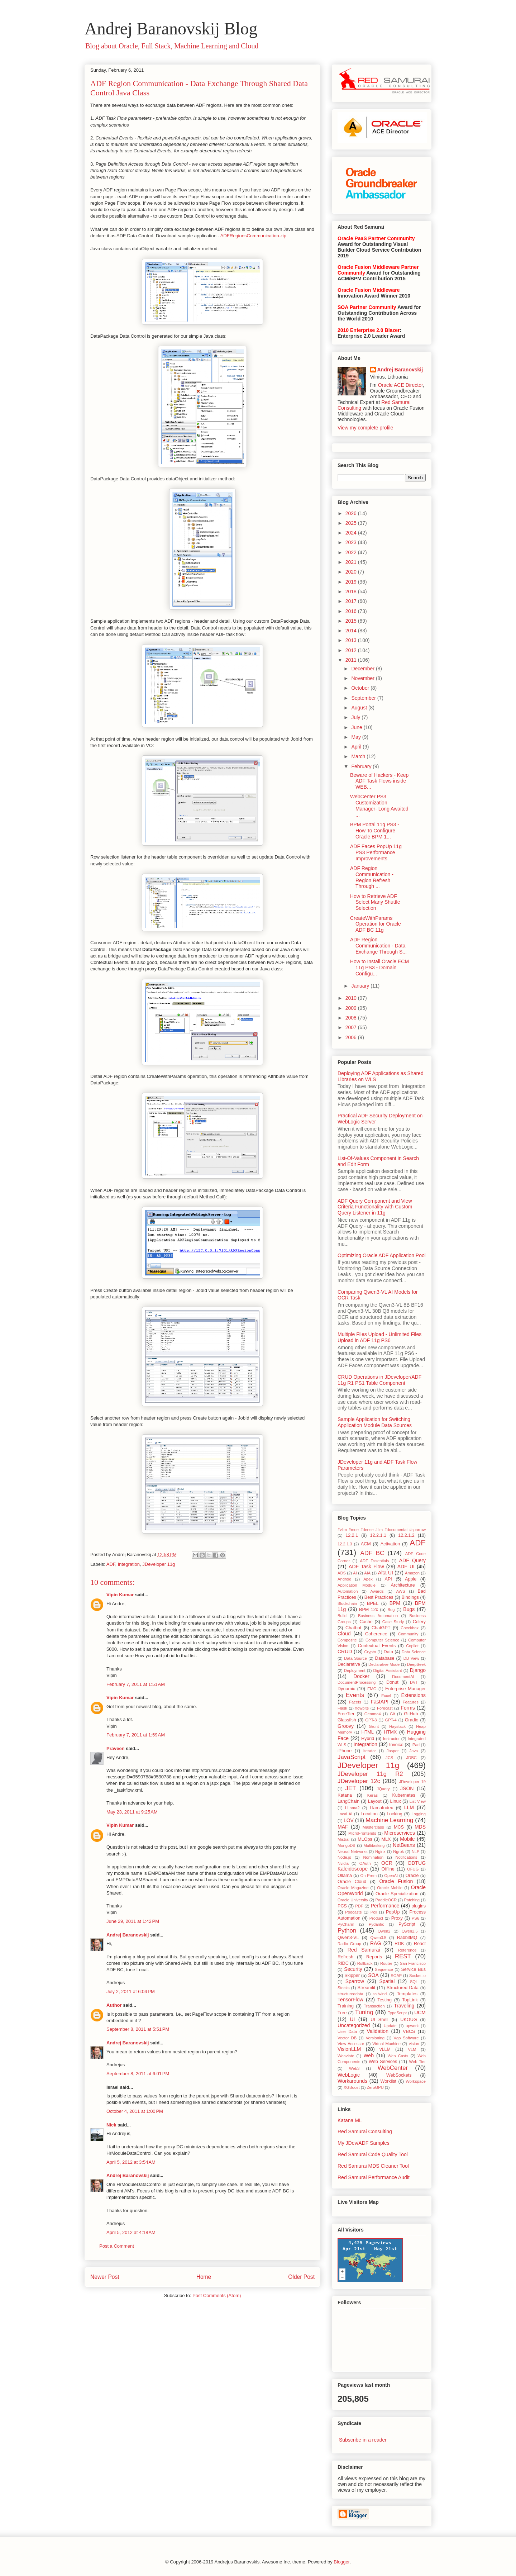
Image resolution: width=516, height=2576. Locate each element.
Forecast (385, 1708)
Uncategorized (354, 2025)
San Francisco (413, 1963)
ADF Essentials (374, 1561)
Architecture (403, 1585)
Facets (355, 1702)
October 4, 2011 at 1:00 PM (134, 2111)
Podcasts (353, 1912)
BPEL (372, 1603)
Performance (385, 1906)
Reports (374, 1956)
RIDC (343, 1963)
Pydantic (376, 1924)
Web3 (354, 2068)
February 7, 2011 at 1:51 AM (135, 1684)
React (420, 1943)
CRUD (345, 1651)
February (362, 766)
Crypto (370, 1652)
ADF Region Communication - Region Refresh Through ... (371, 877)
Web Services (383, 2061)
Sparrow (354, 1981)
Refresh (345, 1956)
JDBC (411, 1757)
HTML (368, 1732)
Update (390, 2026)
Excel (386, 1695)
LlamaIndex (381, 1807)
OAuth (365, 1863)
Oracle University (353, 1900)
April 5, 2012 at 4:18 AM (131, 2232)
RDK (399, 1943)
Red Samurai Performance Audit (374, 2177)
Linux (395, 1801)
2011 (351, 660)
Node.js (344, 1857)
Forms (408, 1708)
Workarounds (352, 2081)
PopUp (393, 1912)
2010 (351, 998)
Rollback (365, 1963)
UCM (420, 2012)
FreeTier (346, 1713)
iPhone (345, 1750)
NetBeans (404, 1845)
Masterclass (373, 1827)
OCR (386, 1863)
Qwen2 (384, 1931)
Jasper (393, 1751)
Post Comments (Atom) (216, 2295)
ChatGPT (381, 1627)
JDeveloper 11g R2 (370, 1774)
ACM (366, 1543)
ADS (342, 1573)
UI (352, 2019)
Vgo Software (406, 2038)
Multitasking (374, 1845)
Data (388, 1651)
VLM (412, 2049)
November (363, 678)
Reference (407, 1950)
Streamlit (367, 1987)
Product (376, 1918)
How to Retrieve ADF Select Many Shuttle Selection (375, 902)
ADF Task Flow (366, 1566)
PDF (359, 1906)
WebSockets (398, 2075)
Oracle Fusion (396, 1881)
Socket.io (417, 1975)
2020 (351, 572)
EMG (371, 1689)
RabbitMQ (407, 1937)
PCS (342, 1906)
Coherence (376, 1633)
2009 (351, 1008)
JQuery (383, 1789)
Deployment (355, 1670)
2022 (351, 552)
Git (392, 1714)
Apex (368, 1579)
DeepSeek (416, 1664)
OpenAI (391, 1875)
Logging (418, 1814)
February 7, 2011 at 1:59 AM (135, 1735)
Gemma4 (372, 1714)
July (356, 717)
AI (355, 1573)
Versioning (375, 2038)
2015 (351, 621)
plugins (418, 1906)
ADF (110, 1564)
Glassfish (347, 1719)
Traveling (404, 2006)
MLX (386, 1839)
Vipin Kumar (120, 1594)
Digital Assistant (387, 1670)
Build (342, 1615)
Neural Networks (353, 1851)
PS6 (415, 1918)
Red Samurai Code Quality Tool (373, 2154)
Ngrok (398, 1851)
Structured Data (403, 1987)
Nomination (373, 1857)
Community (408, 1634)
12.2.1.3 (345, 1544)
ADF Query (412, 1560)
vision (414, 2044)
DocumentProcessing (357, 1682)
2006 (351, 1037)
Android (345, 1579)
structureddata (350, 1994)
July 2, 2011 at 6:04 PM (130, 1991)
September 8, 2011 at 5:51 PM (137, 2029)
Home (203, 2277)
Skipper (352, 1975)
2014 (351, 630)
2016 (351, 611)
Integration (129, 1564)
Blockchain (347, 1603)
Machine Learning (390, 1820)
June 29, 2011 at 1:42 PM (132, 1921)
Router (386, 1963)
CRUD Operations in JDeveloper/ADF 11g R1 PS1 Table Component (379, 1380)
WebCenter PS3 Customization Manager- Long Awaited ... (379, 805)
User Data (347, 2031)
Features (411, 1702)
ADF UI (406, 1566)
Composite (347, 1640)
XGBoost (352, 2087)
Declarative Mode (384, 1664)
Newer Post (104, 2277)
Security (353, 1969)
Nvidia (343, 1863)
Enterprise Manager (405, 1688)
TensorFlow (350, 1999)
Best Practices (378, 1597)
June (357, 727)
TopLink (409, 1999)
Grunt (374, 1726)
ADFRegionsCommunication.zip (253, 235)
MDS (420, 1827)
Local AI (345, 1814)
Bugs (409, 1609)
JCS (389, 1757)
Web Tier (417, 2061)
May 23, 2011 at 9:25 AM (132, 1812)
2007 (351, 1027)
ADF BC (372, 1553)
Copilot (412, 1646)
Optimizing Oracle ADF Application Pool (382, 1255)
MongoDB (346, 1845)
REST (403, 1956)
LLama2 (352, 1808)
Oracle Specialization (397, 1893)
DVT (414, 1682)
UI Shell (379, 2019)
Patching (412, 1900)
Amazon (412, 1573)
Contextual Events (377, 1645)
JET (350, 1788)
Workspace (416, 2081)
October (361, 688)
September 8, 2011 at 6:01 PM (137, 2073)
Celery (419, 1621)
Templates (407, 1993)
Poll (374, 1912)
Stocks (344, 1988)
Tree (342, 2012)
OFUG (413, 1869)
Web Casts (398, 2056)
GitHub (411, 1713)
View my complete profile (365, 428)
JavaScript (352, 1757)
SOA (373, 1975)
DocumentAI (403, 1676)
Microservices (399, 1833)
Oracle (412, 1875)
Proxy (397, 1918)
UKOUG (408, 2019)
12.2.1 (351, 1535)
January (361, 986)
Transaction (374, 2006)
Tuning (364, 2012)
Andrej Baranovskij (127, 1935)
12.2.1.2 (406, 1535)
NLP (416, 1851)
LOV (349, 1820)
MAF (343, 1827)
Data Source (355, 1658)
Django (418, 1670)
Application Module (357, 1585)
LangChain (348, 1801)
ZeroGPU (375, 2087)
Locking (394, 1813)
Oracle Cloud (352, 1881)
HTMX (390, 1732)
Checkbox (410, 1628)
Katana (345, 1795)
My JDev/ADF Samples (364, 2143)
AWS (400, 1591)
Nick (111, 2125)
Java (414, 1751)
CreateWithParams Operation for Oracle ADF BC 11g (375, 924)
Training (346, 2006)
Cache (365, 1621)
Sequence (384, 1969)
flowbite (362, 1708)
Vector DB (347, 2038)
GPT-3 (371, 1720)
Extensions (413, 1695)
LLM (409, 1807)
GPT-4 (391, 1720)
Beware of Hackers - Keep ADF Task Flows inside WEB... (379, 781)
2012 (351, 650)
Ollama (345, 1875)
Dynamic (346, 1688)
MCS (399, 1827)
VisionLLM (349, 2049)
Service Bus (413, 1969)
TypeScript (397, 2013)
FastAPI (379, 1702)
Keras (372, 1795)
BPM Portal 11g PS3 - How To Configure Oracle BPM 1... (374, 831)
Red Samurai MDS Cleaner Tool (373, 2166)
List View (418, 1801)
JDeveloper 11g (158, 1564)
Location (369, 1813)
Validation (377, 2031)
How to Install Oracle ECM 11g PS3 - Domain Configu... (379, 967)
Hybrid (367, 1738)
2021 (351, 562)
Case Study (393, 1622)
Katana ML (350, 2120)
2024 (351, 533)
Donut (392, 1682)
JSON (407, 1788)
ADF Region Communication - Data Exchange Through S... (378, 946)
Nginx (380, 1851)
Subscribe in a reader (363, 2440)
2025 (351, 523)
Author (114, 2005)
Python (347, 1930)
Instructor (391, 1738)
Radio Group (349, 1943)
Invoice (396, 1744)
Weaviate (346, 2056)
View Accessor (351, 2044)
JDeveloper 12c (359, 1781)
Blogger (341, 2562)
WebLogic (349, 2075)
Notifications (406, 1857)
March (359, 756)
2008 (351, 1018)
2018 (351, 591)
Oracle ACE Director (400, 385)
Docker (361, 1676)
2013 (351, 640)
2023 (351, 542)
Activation (390, 1543)
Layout (375, 1801)
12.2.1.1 (378, 1535)
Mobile (407, 1839)
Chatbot (353, 1627)
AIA (367, 1573)
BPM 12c (368, 1609)
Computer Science (382, 1640)
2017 (351, 601)
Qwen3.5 (378, 1937)
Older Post (301, 2277)
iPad (416, 1745)
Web (368, 2055)
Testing (384, 1999)
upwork (412, 2026)
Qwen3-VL (348, 1937)
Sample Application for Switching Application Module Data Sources (375, 1422)
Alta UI (385, 1572)
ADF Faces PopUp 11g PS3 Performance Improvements (376, 852)
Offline (388, 1869)
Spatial (387, 1981)
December (363, 668)
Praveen (115, 1748)
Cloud (344, 1633)
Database (385, 1658)
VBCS (409, 2031)
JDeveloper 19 (412, 1781)
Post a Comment (116, 2246)
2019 (351, 582)
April (357, 747)
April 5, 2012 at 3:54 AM (131, 2162)
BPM (395, 1603)
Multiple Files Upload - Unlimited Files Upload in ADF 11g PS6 (379, 1337)
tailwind (380, 1994)
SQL (414, 1981)
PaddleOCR (386, 1900)
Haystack (397, 1726)
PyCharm (346, 1924)
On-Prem (368, 1875)
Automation (348, 1591)
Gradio (412, 1719)
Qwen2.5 (410, 1931)
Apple (410, 1579)
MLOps (365, 1839)
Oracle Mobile (389, 1888)
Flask (342, 1708)
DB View (411, 1658)
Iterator (369, 1751)
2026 (351, 513)
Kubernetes (403, 1795)
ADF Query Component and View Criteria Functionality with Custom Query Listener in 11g (375, 1207)
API (388, 1579)
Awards (377, 1591)
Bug (391, 1609)
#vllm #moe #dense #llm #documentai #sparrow (382, 1529)
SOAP (396, 1975)
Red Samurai (364, 1950)
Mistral (343, 1839)
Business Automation (378, 1615)
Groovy (346, 1726)
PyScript (406, 1924)
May (356, 737)
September (364, 698)
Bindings (410, 1597)
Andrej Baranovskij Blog (171, 28)
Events (355, 1695)
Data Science (414, 1652)
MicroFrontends (362, 1833)
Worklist (389, 2081)
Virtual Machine (386, 2044)
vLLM (385, 2049)
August (359, 707)
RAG (375, 1943)
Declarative (349, 1664)
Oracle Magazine (353, 1888)
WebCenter (393, 2067)
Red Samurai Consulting (365, 2131)
